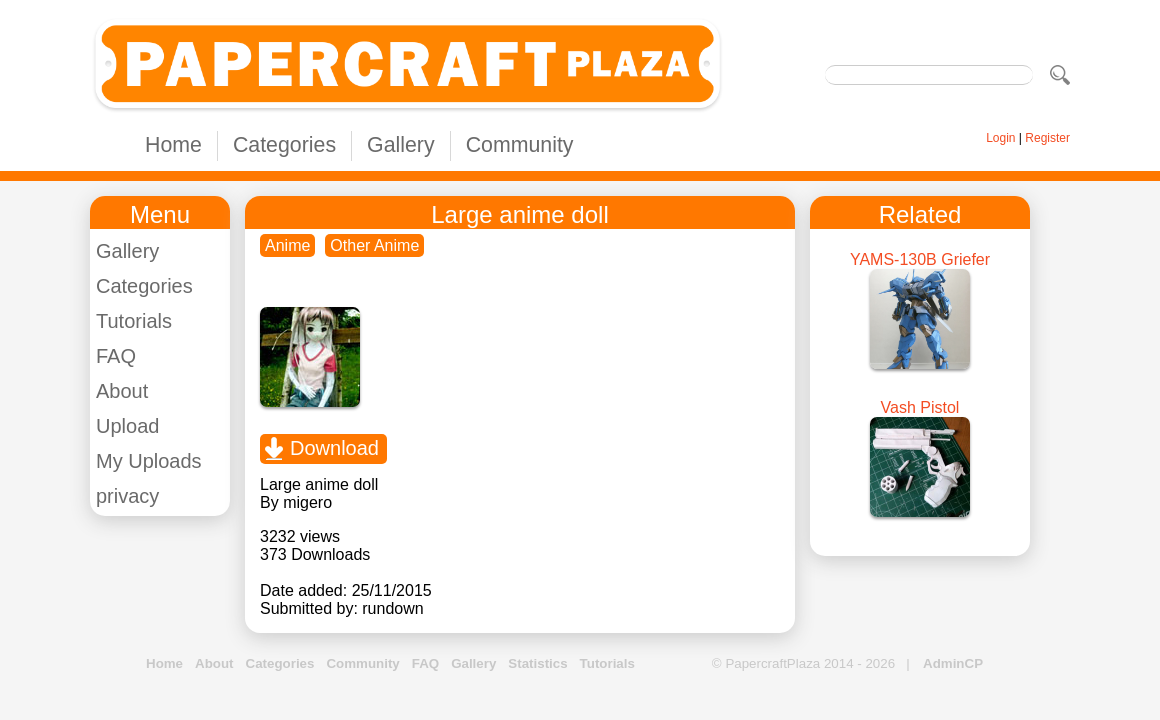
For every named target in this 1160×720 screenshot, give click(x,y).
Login (1000, 138)
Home (173, 145)
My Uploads (149, 461)
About (122, 391)
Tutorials (134, 321)
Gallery (401, 145)
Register (1047, 138)
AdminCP (953, 663)
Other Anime (374, 245)
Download (334, 448)
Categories (284, 145)
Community (520, 145)
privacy (127, 496)
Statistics (537, 663)
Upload (127, 426)
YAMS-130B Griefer (920, 259)
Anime (287, 245)
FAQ (116, 356)
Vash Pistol (920, 407)
